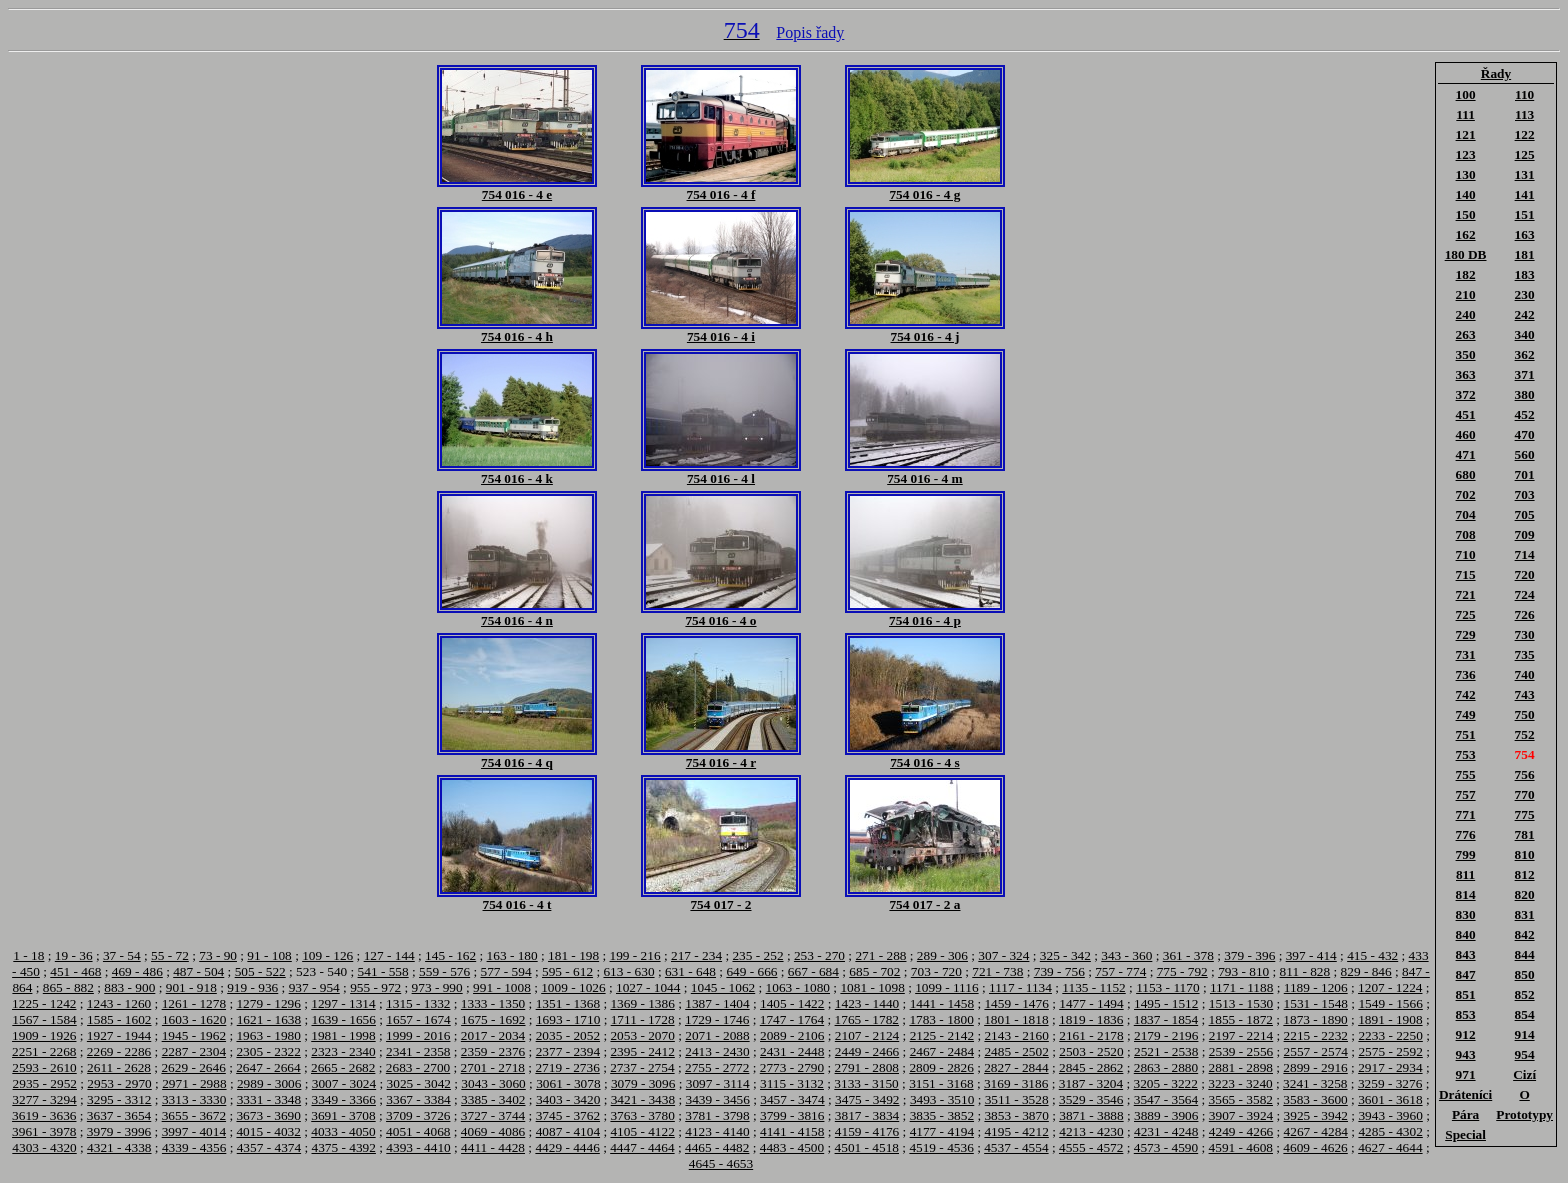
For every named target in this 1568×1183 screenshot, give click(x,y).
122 (1525, 134)
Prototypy (1524, 1114)
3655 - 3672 (194, 1115)
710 (1466, 554)
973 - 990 (437, 987)
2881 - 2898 (1241, 1067)
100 (1466, 94)
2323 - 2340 (343, 1051)
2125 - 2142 (942, 1035)
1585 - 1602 (119, 1019)
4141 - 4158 (792, 1131)
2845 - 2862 (1091, 1067)
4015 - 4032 (268, 1131)
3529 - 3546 (1091, 1099)
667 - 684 (813, 971)
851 (1466, 994)
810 (1525, 854)
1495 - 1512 (1166, 1003)
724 (1525, 594)
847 (1466, 974)
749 (1466, 714)
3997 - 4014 (194, 1131)
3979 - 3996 (119, 1131)
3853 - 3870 (1016, 1115)
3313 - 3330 (194, 1099)
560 (1525, 454)
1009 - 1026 (573, 987)
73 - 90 (218, 955)
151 (1525, 214)
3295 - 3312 (119, 1099)
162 (1466, 234)
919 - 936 (252, 987)
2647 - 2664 (268, 1067)
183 (1525, 274)
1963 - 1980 (268, 1035)
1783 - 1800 (941, 1019)
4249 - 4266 (1241, 1131)
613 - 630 (628, 971)
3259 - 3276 (1390, 1083)
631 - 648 (690, 971)
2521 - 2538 (1166, 1051)
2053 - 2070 (642, 1035)
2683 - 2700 (418, 1067)
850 (1525, 974)
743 (1525, 694)
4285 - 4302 (1390, 1131)
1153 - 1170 (1167, 987)
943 (1466, 1054)
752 (1525, 734)
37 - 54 (122, 955)
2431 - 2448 (792, 1051)
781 (1525, 834)
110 (1524, 94)
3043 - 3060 (493, 1083)
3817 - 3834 (867, 1115)
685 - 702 (874, 971)
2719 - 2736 (567, 1067)
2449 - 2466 (867, 1051)
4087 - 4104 (568, 1131)
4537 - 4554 (1016, 1147)
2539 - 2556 (1241, 1051)
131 (1525, 174)
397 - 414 (1311, 955)
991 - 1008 (502, 987)
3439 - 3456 (717, 1099)
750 (1525, 714)
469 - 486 (137, 971)
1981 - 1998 (343, 1035)
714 (1525, 554)
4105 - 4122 (642, 1131)
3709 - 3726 (418, 1115)
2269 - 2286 (119, 1051)
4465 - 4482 (717, 1147)
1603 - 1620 (194, 1019)
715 (1466, 574)
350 (1466, 354)
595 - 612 (567, 971)
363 (1466, 374)
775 (1525, 814)
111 (1465, 114)
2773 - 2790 (792, 1067)
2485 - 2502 (1016, 1051)
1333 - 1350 (493, 1003)
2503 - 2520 (1091, 1051)
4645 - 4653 (721, 1163)
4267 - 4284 (1316, 1131)
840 (1466, 934)
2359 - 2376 (493, 1051)
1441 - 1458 (942, 1003)
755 (1466, 774)
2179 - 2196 (1166, 1035)
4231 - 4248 (1166, 1131)
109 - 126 (327, 955)
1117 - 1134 (1020, 987)
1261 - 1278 (194, 1003)
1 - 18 (28, 955)
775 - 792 (1182, 971)
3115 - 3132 (792, 1083)
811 (1465, 874)
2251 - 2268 (44, 1051)
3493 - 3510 (942, 1099)
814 (1466, 894)
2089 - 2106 (792, 1035)
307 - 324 (1003, 955)
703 (1525, 494)
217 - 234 (696, 955)
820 (1525, 894)
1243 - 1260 (119, 1003)
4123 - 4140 (717, 1131)
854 (1525, 1014)
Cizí (1524, 1074)
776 (1466, 834)
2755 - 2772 (717, 1067)
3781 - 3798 (717, 1115)
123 (1466, 154)
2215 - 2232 (1316, 1035)
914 (1525, 1034)
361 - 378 (1188, 955)
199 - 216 (635, 955)
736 (1466, 674)
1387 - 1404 (717, 1003)
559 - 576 (444, 971)
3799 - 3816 (792, 1115)
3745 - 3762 (568, 1115)
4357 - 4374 (269, 1147)
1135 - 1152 (1093, 987)
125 (1525, 154)
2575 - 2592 (1390, 1051)
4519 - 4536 (941, 1147)
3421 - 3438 (643, 1099)
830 (1466, 914)
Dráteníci (1465, 1094)
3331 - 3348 (269, 1099)
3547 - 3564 (1166, 1099)
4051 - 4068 (418, 1131)
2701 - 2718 (493, 1067)
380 (1525, 394)
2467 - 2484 (942, 1051)
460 (1466, 434)
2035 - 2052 (568, 1035)
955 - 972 (375, 987)
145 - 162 (450, 955)
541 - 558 (383, 971)
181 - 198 (573, 955)
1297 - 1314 (343, 1003)
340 (1525, 334)
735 (1525, 654)
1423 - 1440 (867, 1003)
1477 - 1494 (1091, 1003)
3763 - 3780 (642, 1115)
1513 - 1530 (1241, 1003)
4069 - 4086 (493, 1131)
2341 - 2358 (418, 1051)
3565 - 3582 (1241, 1099)
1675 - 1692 (493, 1019)
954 (1525, 1054)
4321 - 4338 (119, 1147)
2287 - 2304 (194, 1051)
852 (1525, 994)
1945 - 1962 (194, 1035)
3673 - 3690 (268, 1115)
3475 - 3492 (867, 1099)
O (1524, 1094)
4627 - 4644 (1390, 1147)
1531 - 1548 (1316, 1003)
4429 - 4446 (567, 1147)
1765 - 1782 (867, 1019)
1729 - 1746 (717, 1019)
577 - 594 (506, 971)
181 (1525, 254)
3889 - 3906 (1166, 1115)
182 (1466, 274)
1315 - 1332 (418, 1003)
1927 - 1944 (119, 1035)
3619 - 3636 (44, 1115)
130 (1466, 174)
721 (1466, 594)
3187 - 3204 (1091, 1083)
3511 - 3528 (1017, 1099)
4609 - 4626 (1315, 1147)
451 (1466, 414)
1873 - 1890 (1315, 1019)
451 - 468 (75, 971)
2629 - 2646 (193, 1067)
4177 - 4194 (942, 1131)
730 (1525, 634)
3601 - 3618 (1390, 1099)
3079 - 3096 (643, 1083)
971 (1466, 1074)
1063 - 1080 (798, 987)
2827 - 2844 (1016, 1067)
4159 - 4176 (867, 1131)
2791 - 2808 (867, 1067)
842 (1525, 934)
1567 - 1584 (44, 1019)
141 (1525, 194)
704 (1466, 514)
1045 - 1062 (723, 987)
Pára (1465, 1114)
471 (1466, 454)
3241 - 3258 (1315, 1083)
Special (1465, 1134)
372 (1466, 394)
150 (1466, 214)
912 (1466, 1034)
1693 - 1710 (568, 1019)
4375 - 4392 (344, 1147)
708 (1466, 534)
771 (1466, 814)
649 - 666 (751, 971)
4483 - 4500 (792, 1147)
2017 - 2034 (493, 1035)
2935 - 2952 (45, 1083)
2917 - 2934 (1390, 1067)
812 (1525, 874)
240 (1466, 314)
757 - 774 (1120, 971)
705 (1525, 514)
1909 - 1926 (44, 1035)
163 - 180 (512, 955)
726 (1525, 614)
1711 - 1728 (643, 1019)
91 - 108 (269, 955)
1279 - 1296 (268, 1003)
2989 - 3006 (269, 1083)
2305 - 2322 (268, 1051)
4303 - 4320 (44, 1147)
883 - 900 (129, 987)
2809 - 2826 (941, 1067)
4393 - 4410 (418, 1147)
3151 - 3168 (941, 1083)
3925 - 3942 (1316, 1115)
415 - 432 (1372, 955)
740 (1525, 674)
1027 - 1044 (648, 987)
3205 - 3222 (1166, 1083)
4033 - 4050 (343, 1131)
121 (1466, 134)
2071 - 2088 (717, 1035)
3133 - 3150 (866, 1083)
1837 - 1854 (1166, 1019)
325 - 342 (1065, 955)
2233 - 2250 (1390, 1035)
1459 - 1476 (1016, 1003)
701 (1525, 474)
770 (1525, 794)
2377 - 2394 (568, 1051)
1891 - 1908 (1390, 1019)
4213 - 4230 (1091, 1131)
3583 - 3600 (1315, 1099)
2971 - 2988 (194, 1083)
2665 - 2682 (343, 1067)
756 (1525, 774)
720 (1525, 574)
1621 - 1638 (269, 1019)
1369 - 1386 (642, 1003)
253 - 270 (819, 955)
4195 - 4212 (1016, 1131)
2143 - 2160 (1016, 1035)
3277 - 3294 (44, 1099)
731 (1466, 654)
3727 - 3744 (493, 1115)
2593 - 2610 (44, 1067)
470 (1525, 434)
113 (1524, 114)
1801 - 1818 (1016, 1019)
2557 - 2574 (1316, 1051)
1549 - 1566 (1390, 1003)
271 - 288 (880, 955)
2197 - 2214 (1241, 1035)
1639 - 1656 (344, 1019)
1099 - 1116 (946, 987)
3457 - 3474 (792, 1099)
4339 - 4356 (194, 1147)
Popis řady (810, 32)
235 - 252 (757, 955)
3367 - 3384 (418, 1099)
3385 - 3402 (493, 1099)
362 (1525, 354)
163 (1525, 234)
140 (1466, 194)
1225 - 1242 (44, 1003)
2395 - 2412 (642, 1051)
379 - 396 (1249, 955)
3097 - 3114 (718, 1083)
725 (1466, 614)
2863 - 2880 (1166, 1067)
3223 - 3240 (1240, 1083)
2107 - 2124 (867, 1035)
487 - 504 (198, 971)
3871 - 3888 (1091, 1115)
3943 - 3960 (1390, 1115)
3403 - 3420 (568, 1099)
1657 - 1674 (418, 1019)
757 (1466, 794)
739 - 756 (1059, 971)
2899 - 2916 (1315, 1067)
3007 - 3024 (344, 1083)
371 (1525, 374)
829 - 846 (1366, 971)
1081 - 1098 (872, 987)
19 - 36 (74, 955)
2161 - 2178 (1091, 1035)
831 (1525, 914)
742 (1466, 694)
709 (1525, 534)
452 (1525, 414)
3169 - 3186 (1016, 1083)
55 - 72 (170, 955)
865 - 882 (68, 987)
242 (1525, 314)
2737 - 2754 (642, 1067)
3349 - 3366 (344, 1099)
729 (1466, 634)
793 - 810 (1243, 971)
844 (1525, 954)
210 (1466, 294)
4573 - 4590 (1166, 1147)
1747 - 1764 (792, 1019)
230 (1525, 294)
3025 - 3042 (419, 1083)
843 (1466, 954)
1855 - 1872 (1241, 1019)
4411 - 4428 (493, 1147)
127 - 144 (389, 955)
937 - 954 (314, 987)
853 (1466, 1014)
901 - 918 (191, 987)
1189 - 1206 (1316, 987)
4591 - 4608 (1241, 1147)
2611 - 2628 (119, 1067)
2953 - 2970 (119, 1083)
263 (1466, 334)
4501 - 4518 (867, 1147)
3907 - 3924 (1241, 1115)
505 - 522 (260, 971)
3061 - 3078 (568, 1083)
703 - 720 (936, 971)
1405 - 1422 (792, 1003)
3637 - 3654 (119, 1115)
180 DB (1466, 254)
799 (1466, 854)
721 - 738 (997, 971)
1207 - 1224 (1390, 987)
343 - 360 (1126, 955)
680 (1466, 474)
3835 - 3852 (942, 1115)
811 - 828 (1305, 971)
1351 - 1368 (568, 1003)
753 (1466, 754)
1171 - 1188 (1241, 987)
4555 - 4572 (1091, 1147)
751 (1466, 734)
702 (1466, 494)
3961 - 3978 (44, 1131)
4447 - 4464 (642, 1147)
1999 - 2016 (418, 1035)
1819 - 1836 (1091, 1019)
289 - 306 (942, 955)
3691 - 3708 (343, 1115)
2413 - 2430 (717, 1051)
